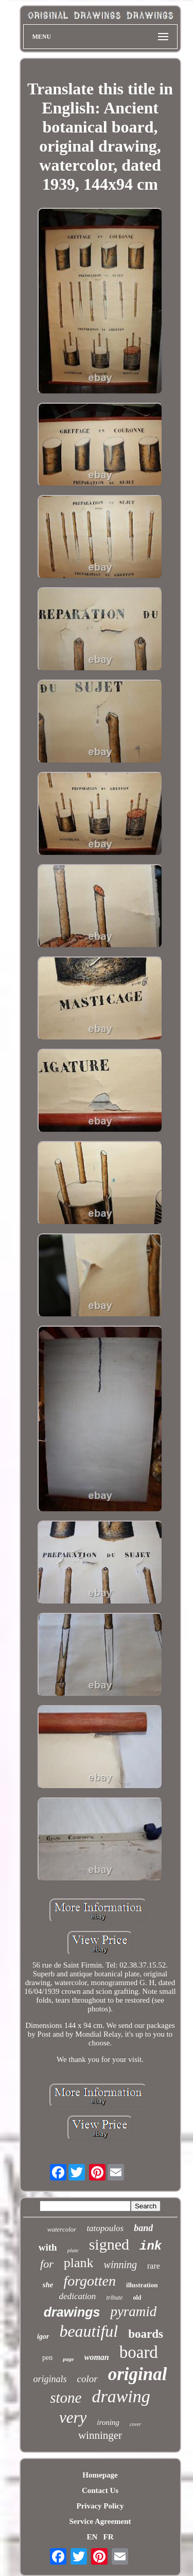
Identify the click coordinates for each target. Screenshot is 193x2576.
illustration (141, 2285)
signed (109, 2244)
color (87, 2378)
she (48, 2285)
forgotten (89, 2281)
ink (150, 2246)
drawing (121, 2396)
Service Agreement (100, 2521)
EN (91, 2537)
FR (108, 2537)
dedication (77, 2296)
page (68, 2359)
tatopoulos (105, 2228)
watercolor (62, 2229)
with (48, 2247)
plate (73, 2250)
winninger (100, 2435)
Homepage (99, 2475)
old (137, 2297)
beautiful (88, 2331)
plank (79, 2262)
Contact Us (100, 2490)
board (138, 2352)
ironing (108, 2422)
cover (135, 2424)
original (137, 2374)
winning (120, 2264)
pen (47, 2358)
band (143, 2228)
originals (50, 2379)
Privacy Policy (100, 2506)
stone (65, 2397)
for (47, 2263)
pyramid (133, 2311)
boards (145, 2333)
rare (153, 2265)
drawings (72, 2312)
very (72, 2417)
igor (43, 2336)
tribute (114, 2297)
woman (96, 2357)
